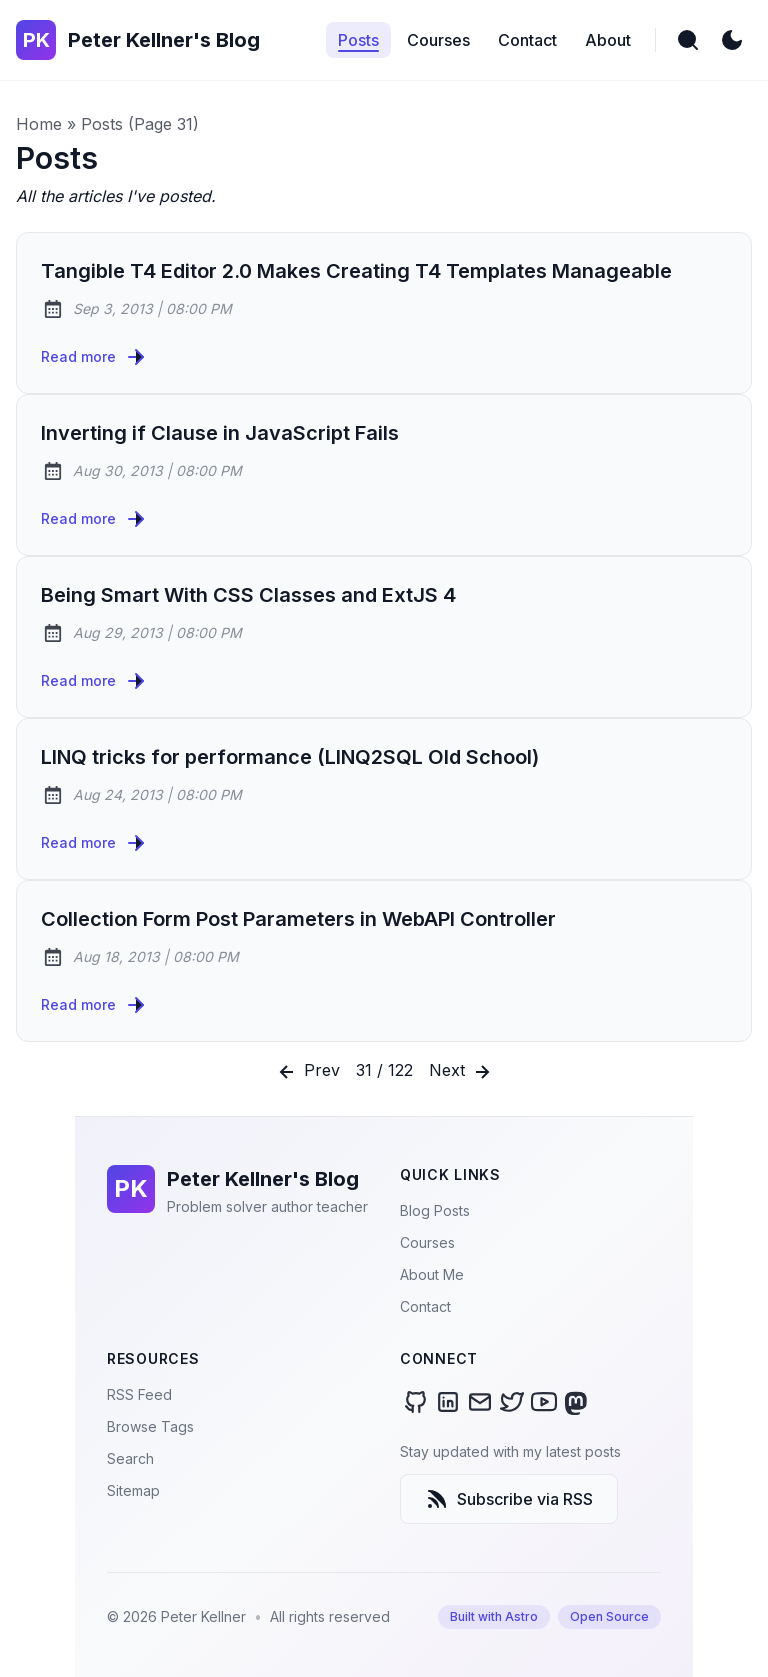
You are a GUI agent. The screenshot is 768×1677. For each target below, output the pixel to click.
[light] (732, 40)
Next (461, 1072)
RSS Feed (139, 1394)
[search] (688, 40)
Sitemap (133, 1490)
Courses (427, 1242)
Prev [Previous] (307, 1072)
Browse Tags (150, 1426)
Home (39, 124)
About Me (432, 1274)
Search (130, 1458)
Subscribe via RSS (509, 1499)
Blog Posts (435, 1210)
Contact (425, 1306)
